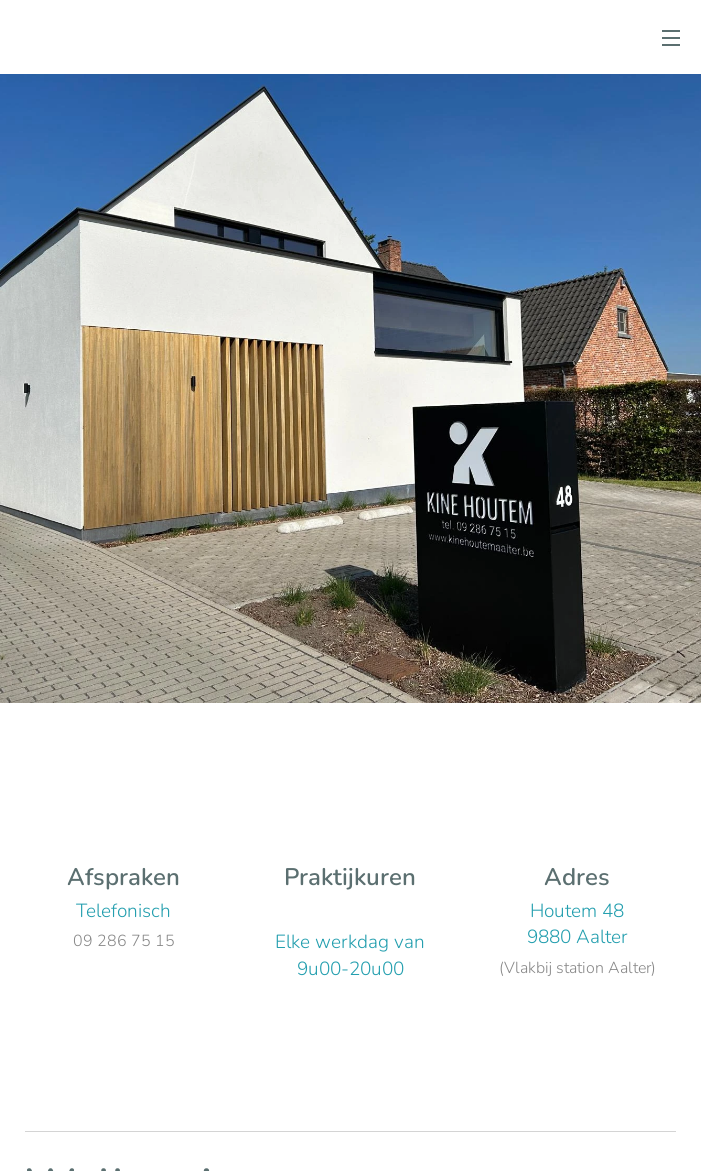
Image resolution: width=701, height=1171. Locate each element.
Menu (671, 38)
